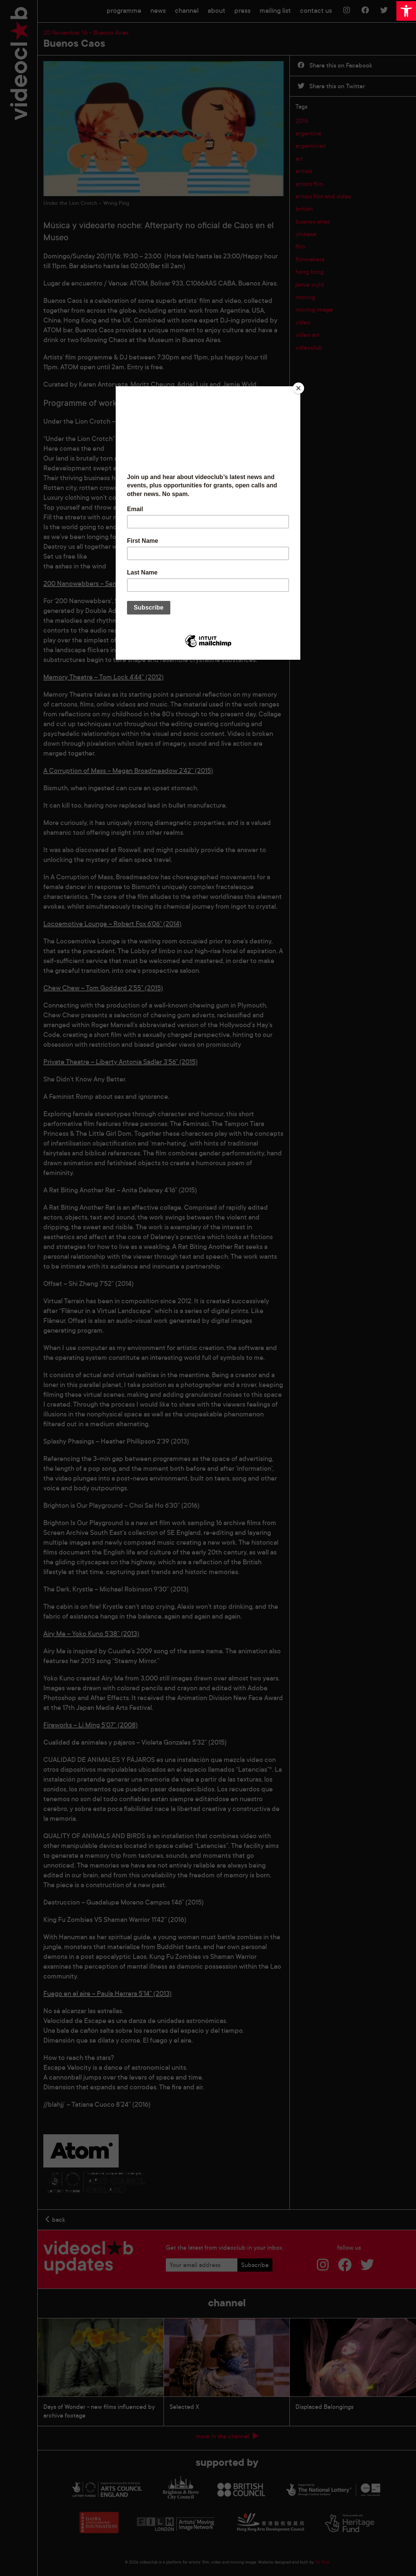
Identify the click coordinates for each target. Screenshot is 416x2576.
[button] (406, 11)
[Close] (298, 388)
